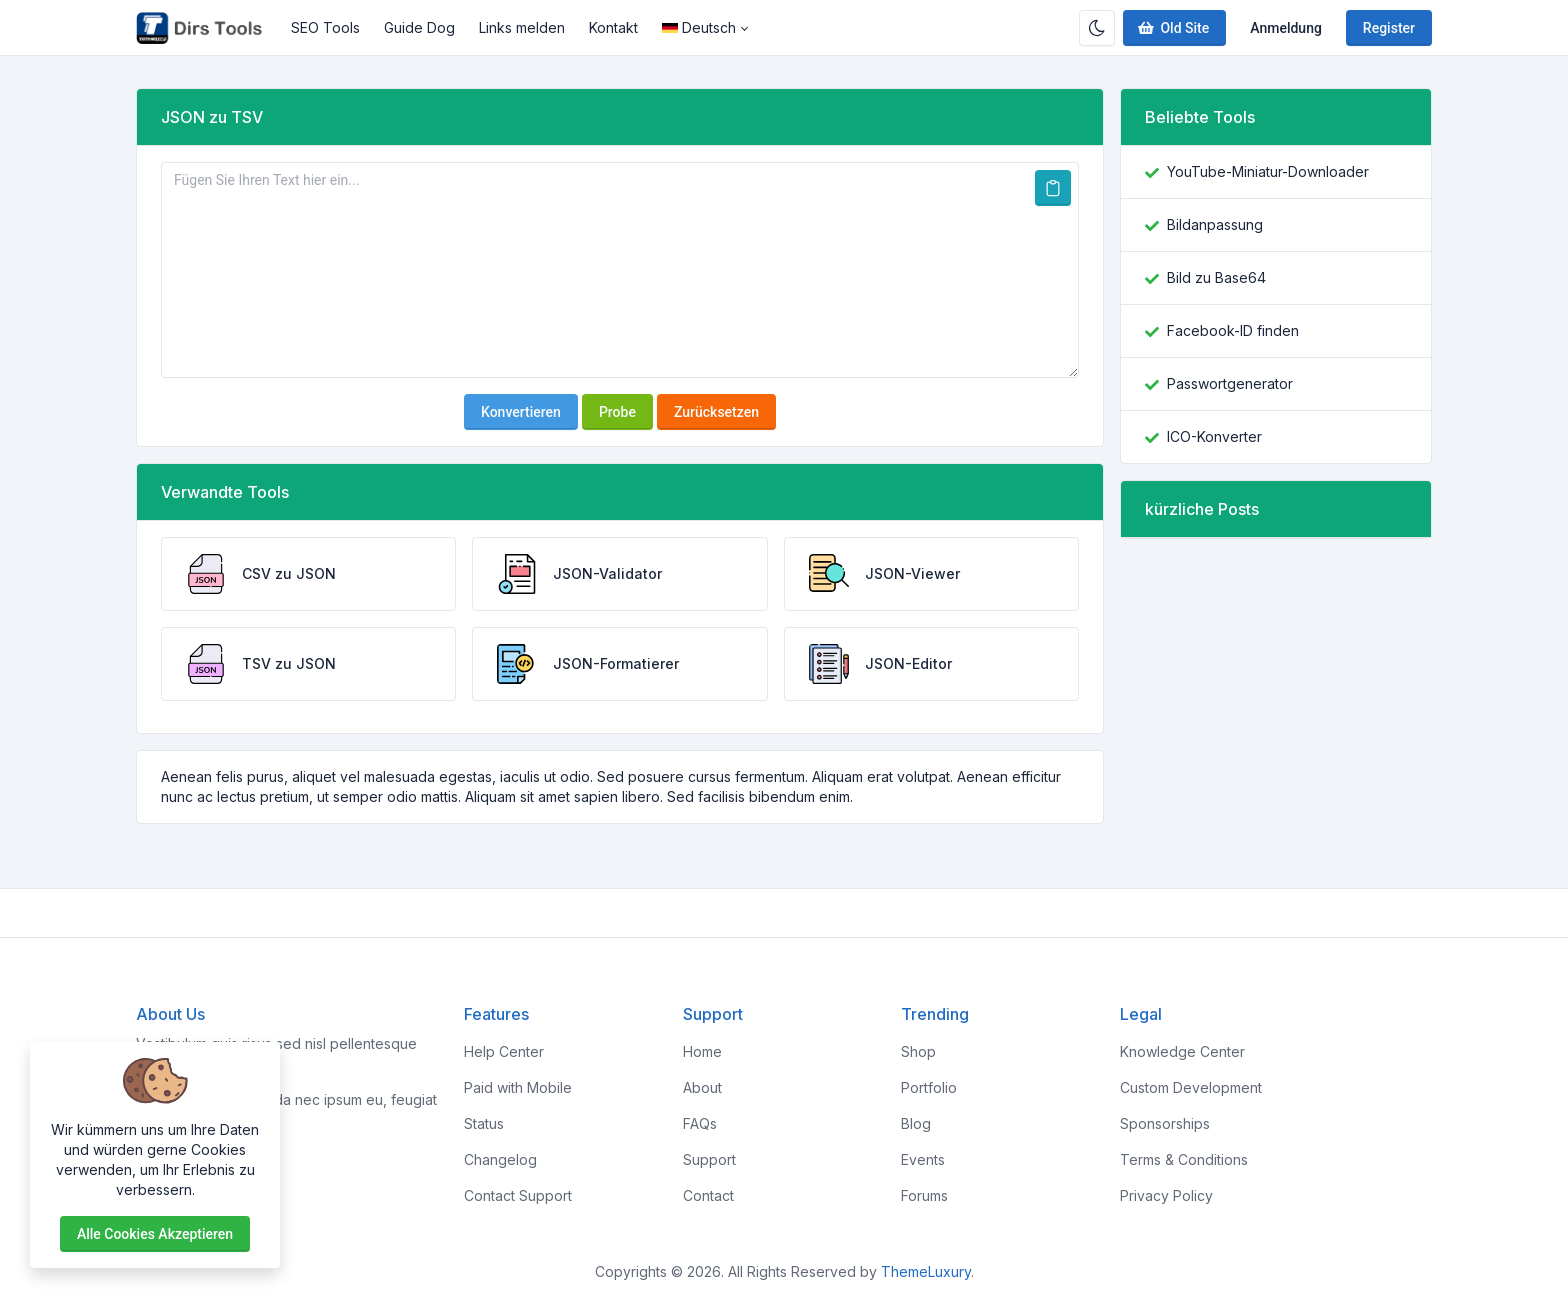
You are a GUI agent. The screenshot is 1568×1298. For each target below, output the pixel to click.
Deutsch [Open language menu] (699, 27)
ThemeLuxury (926, 1271)
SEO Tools (325, 27)
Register (1389, 28)
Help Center (504, 1051)
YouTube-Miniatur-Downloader (1268, 171)
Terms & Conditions (1184, 1159)
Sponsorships (1165, 1123)
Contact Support (518, 1195)
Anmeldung (1286, 28)
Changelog (500, 1159)
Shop (918, 1051)
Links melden (522, 27)
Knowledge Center (1182, 1051)
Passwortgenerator (1230, 383)
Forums (924, 1195)
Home (702, 1051)
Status (484, 1123)
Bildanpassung (1215, 224)
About (702, 1087)
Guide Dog (419, 27)
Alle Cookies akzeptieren (155, 1234)
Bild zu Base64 (1216, 277)
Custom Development (1191, 1087)
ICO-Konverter (1214, 436)
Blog (916, 1123)
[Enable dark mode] (1097, 28)
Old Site (1172, 28)
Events (923, 1159)
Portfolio (929, 1087)
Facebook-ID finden (1233, 330)
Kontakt (613, 27)
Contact (708, 1195)
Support (709, 1159)
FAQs (700, 1123)
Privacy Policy (1166, 1195)
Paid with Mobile (518, 1087)
